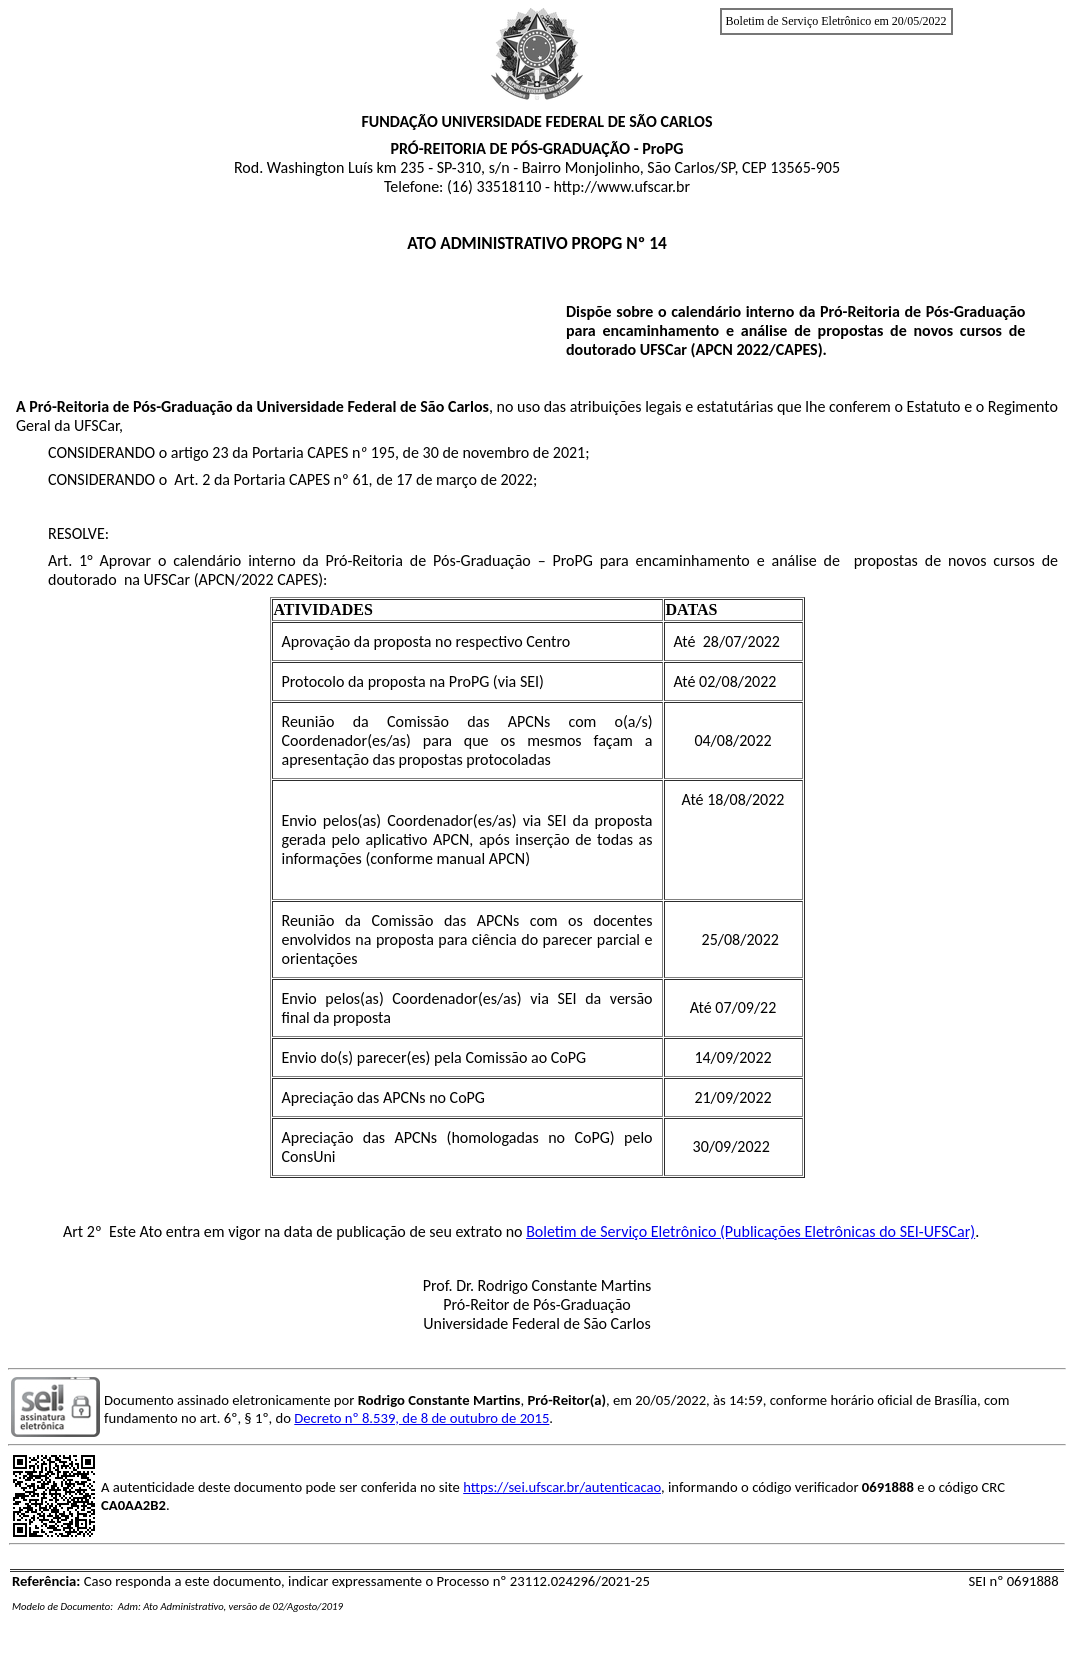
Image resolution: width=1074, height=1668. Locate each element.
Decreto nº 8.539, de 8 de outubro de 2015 (421, 1418)
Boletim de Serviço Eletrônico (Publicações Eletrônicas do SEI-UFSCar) (750, 1231)
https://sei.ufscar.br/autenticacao (562, 1487)
